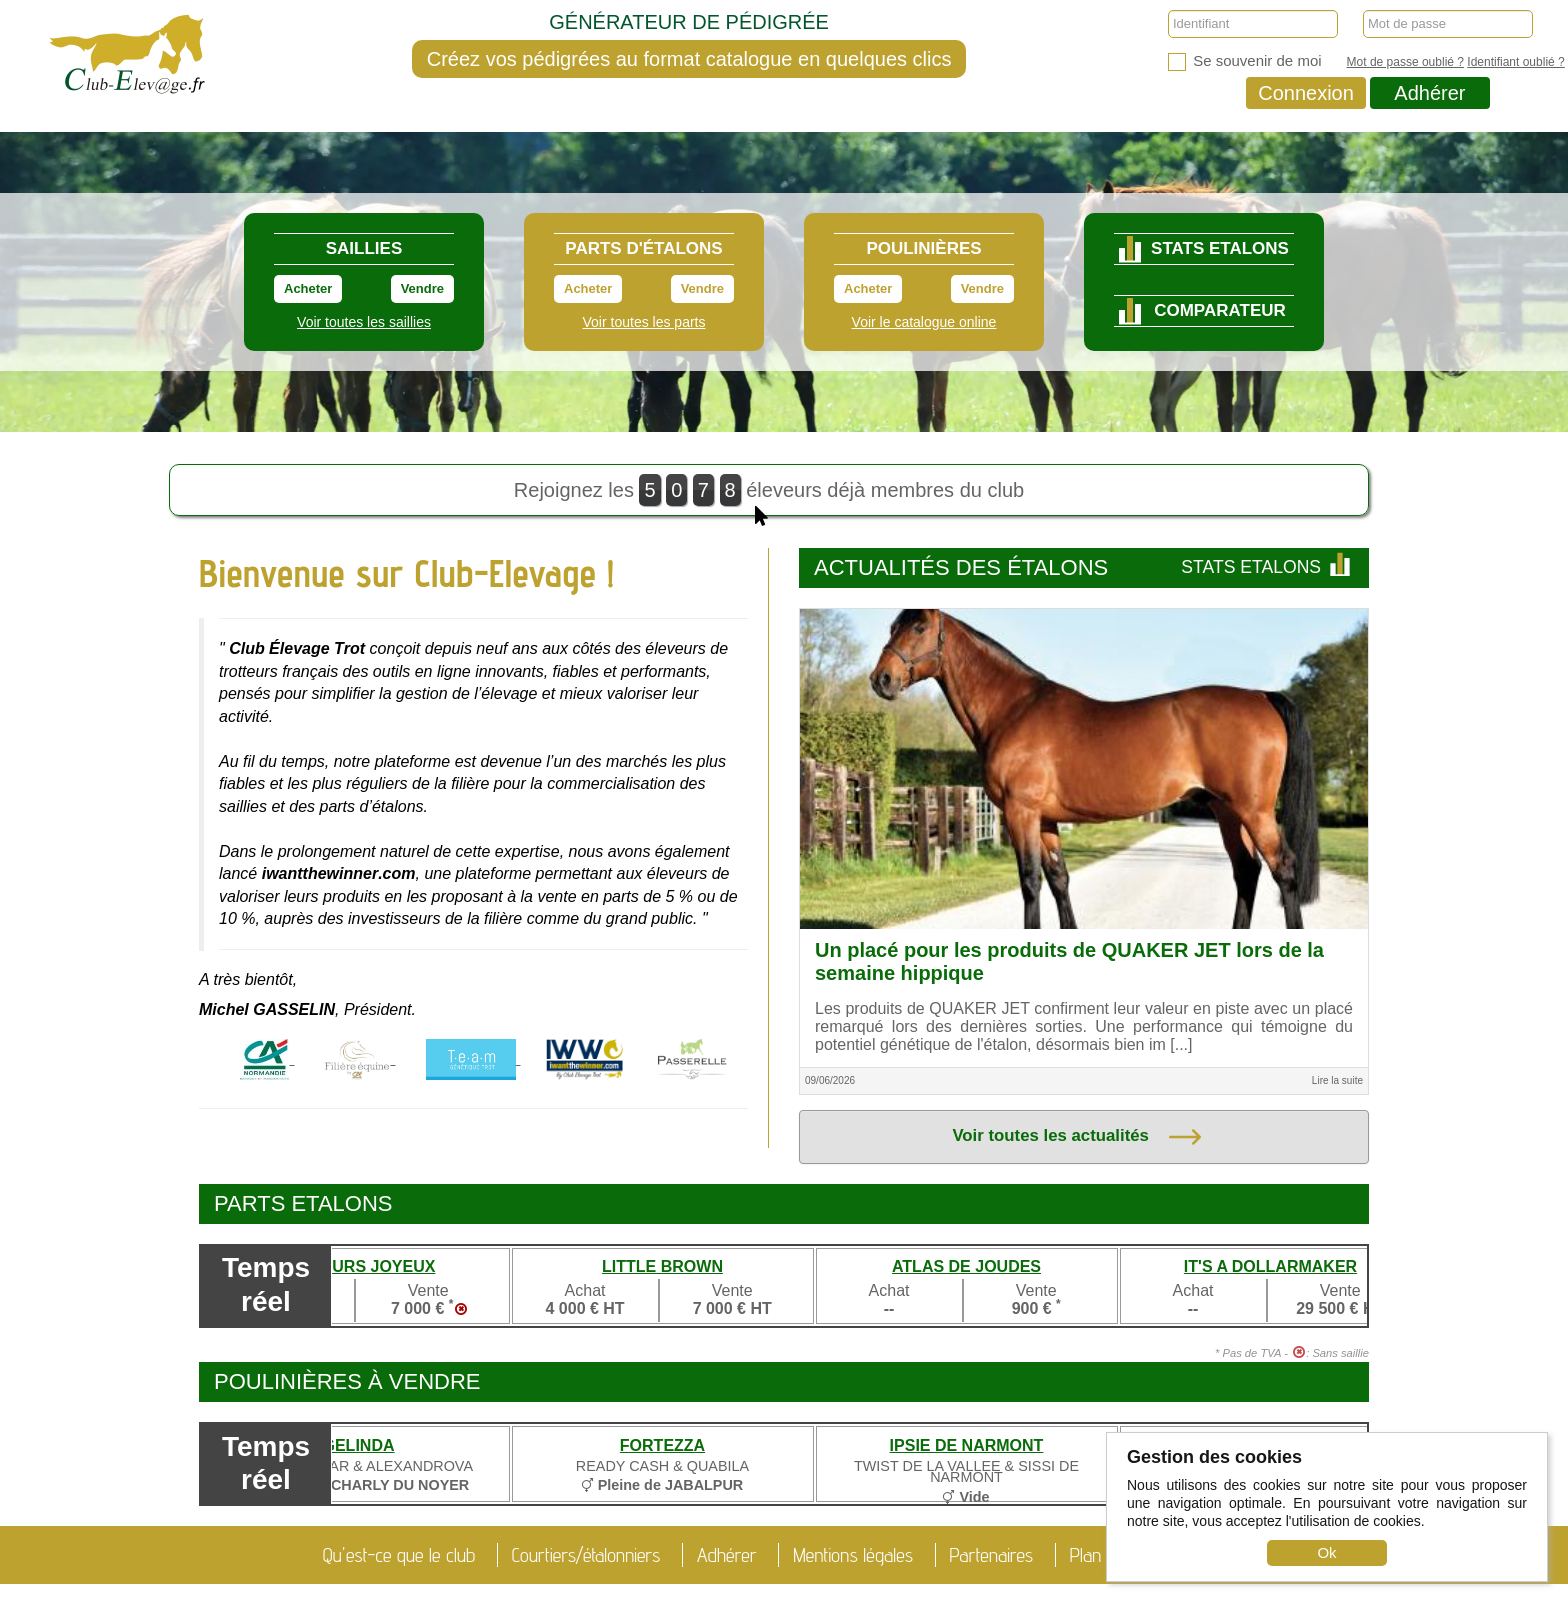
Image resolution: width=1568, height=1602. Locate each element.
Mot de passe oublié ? (1405, 62)
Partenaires (992, 1555)
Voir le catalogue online (924, 322)
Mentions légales (853, 1555)
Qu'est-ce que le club (399, 1555)
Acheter (308, 288)
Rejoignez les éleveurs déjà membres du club (769, 495)
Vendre (422, 288)
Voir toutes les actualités (1076, 1137)
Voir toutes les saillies (364, 322)
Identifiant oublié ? (1515, 62)
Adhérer (1429, 93)
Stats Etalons (1267, 567)
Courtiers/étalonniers (586, 1555)
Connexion (1306, 93)
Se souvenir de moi (1245, 61)
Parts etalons (303, 1203)
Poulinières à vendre (347, 1381)
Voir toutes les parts (644, 322)
